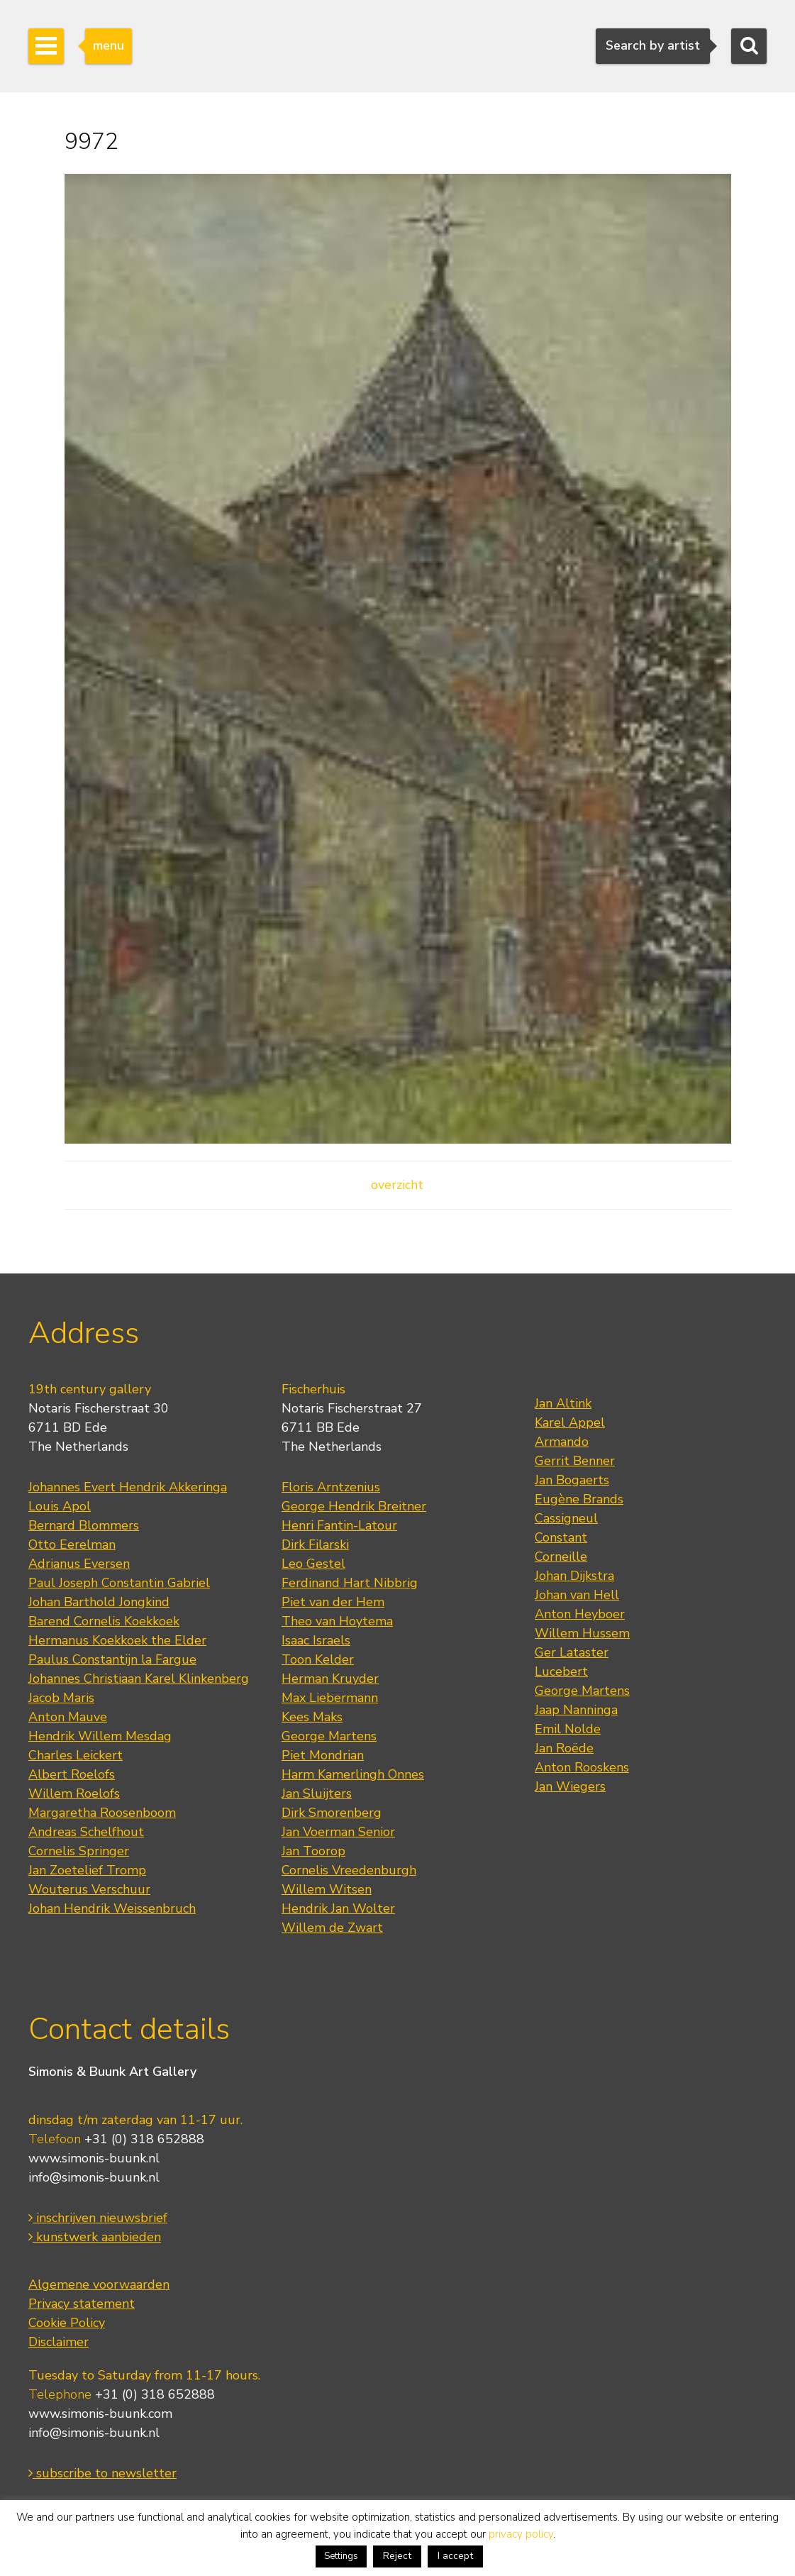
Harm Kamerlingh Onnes (353, 1774)
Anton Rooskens (582, 1767)
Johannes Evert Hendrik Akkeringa (127, 1487)
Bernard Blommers (83, 1525)
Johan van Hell (577, 1594)
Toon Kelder (318, 1659)
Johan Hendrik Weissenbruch (112, 1908)
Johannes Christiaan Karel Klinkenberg (138, 1678)
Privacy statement (81, 2303)
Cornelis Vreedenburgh (349, 1870)
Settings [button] (341, 2556)
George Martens (329, 1736)
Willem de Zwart (332, 1927)
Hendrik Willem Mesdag (100, 1736)
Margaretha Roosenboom (102, 1812)
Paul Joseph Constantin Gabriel (119, 1582)
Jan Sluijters (317, 1793)
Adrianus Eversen (79, 1563)
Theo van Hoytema (337, 1621)
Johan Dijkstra (574, 1575)
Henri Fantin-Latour (339, 1525)
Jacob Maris (61, 1697)
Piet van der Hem (333, 1601)
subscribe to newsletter (102, 2473)
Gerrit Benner (575, 1460)
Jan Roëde (564, 1748)
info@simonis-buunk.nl (94, 2177)
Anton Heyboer (580, 1614)
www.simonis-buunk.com (100, 2413)
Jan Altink (563, 1403)
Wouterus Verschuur (89, 1889)
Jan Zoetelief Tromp (87, 1870)
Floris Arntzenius (331, 1487)
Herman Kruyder (330, 1678)
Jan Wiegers (570, 1786)
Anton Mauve (67, 1716)
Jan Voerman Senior (338, 1831)
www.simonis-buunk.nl (94, 2158)
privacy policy (521, 2534)
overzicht (397, 1184)
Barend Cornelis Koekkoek (103, 1621)
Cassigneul (566, 1518)
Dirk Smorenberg (332, 1812)
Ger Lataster (571, 1652)
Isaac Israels (316, 1640)
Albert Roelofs (71, 1774)
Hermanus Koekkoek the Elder (117, 1640)
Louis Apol (59, 1506)
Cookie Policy (66, 2322)
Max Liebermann (330, 1697)
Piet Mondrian (323, 1755)
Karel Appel (570, 1422)
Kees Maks (312, 1716)
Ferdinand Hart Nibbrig (350, 1582)
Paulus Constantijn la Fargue (112, 1659)
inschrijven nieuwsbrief (97, 2217)
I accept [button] (455, 2556)
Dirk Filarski (315, 1544)
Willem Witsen (327, 1889)
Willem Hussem (582, 1633)
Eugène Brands (579, 1499)
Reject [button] (397, 2556)
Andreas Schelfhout (86, 1831)
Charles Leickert (75, 1755)
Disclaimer (58, 2341)
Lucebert (561, 1671)
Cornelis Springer (78, 1850)
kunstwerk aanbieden (94, 2236)
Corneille (561, 1556)
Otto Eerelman (72, 1544)
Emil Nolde (568, 1728)
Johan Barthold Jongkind (98, 1601)
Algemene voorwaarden (98, 2284)
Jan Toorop (313, 1850)
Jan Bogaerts (572, 1479)
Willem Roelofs (74, 1793)
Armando (562, 1441)
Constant (561, 1537)
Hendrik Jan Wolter (338, 1908)
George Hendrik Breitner (354, 1506)
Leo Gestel (313, 1563)
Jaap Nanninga (576, 1709)
